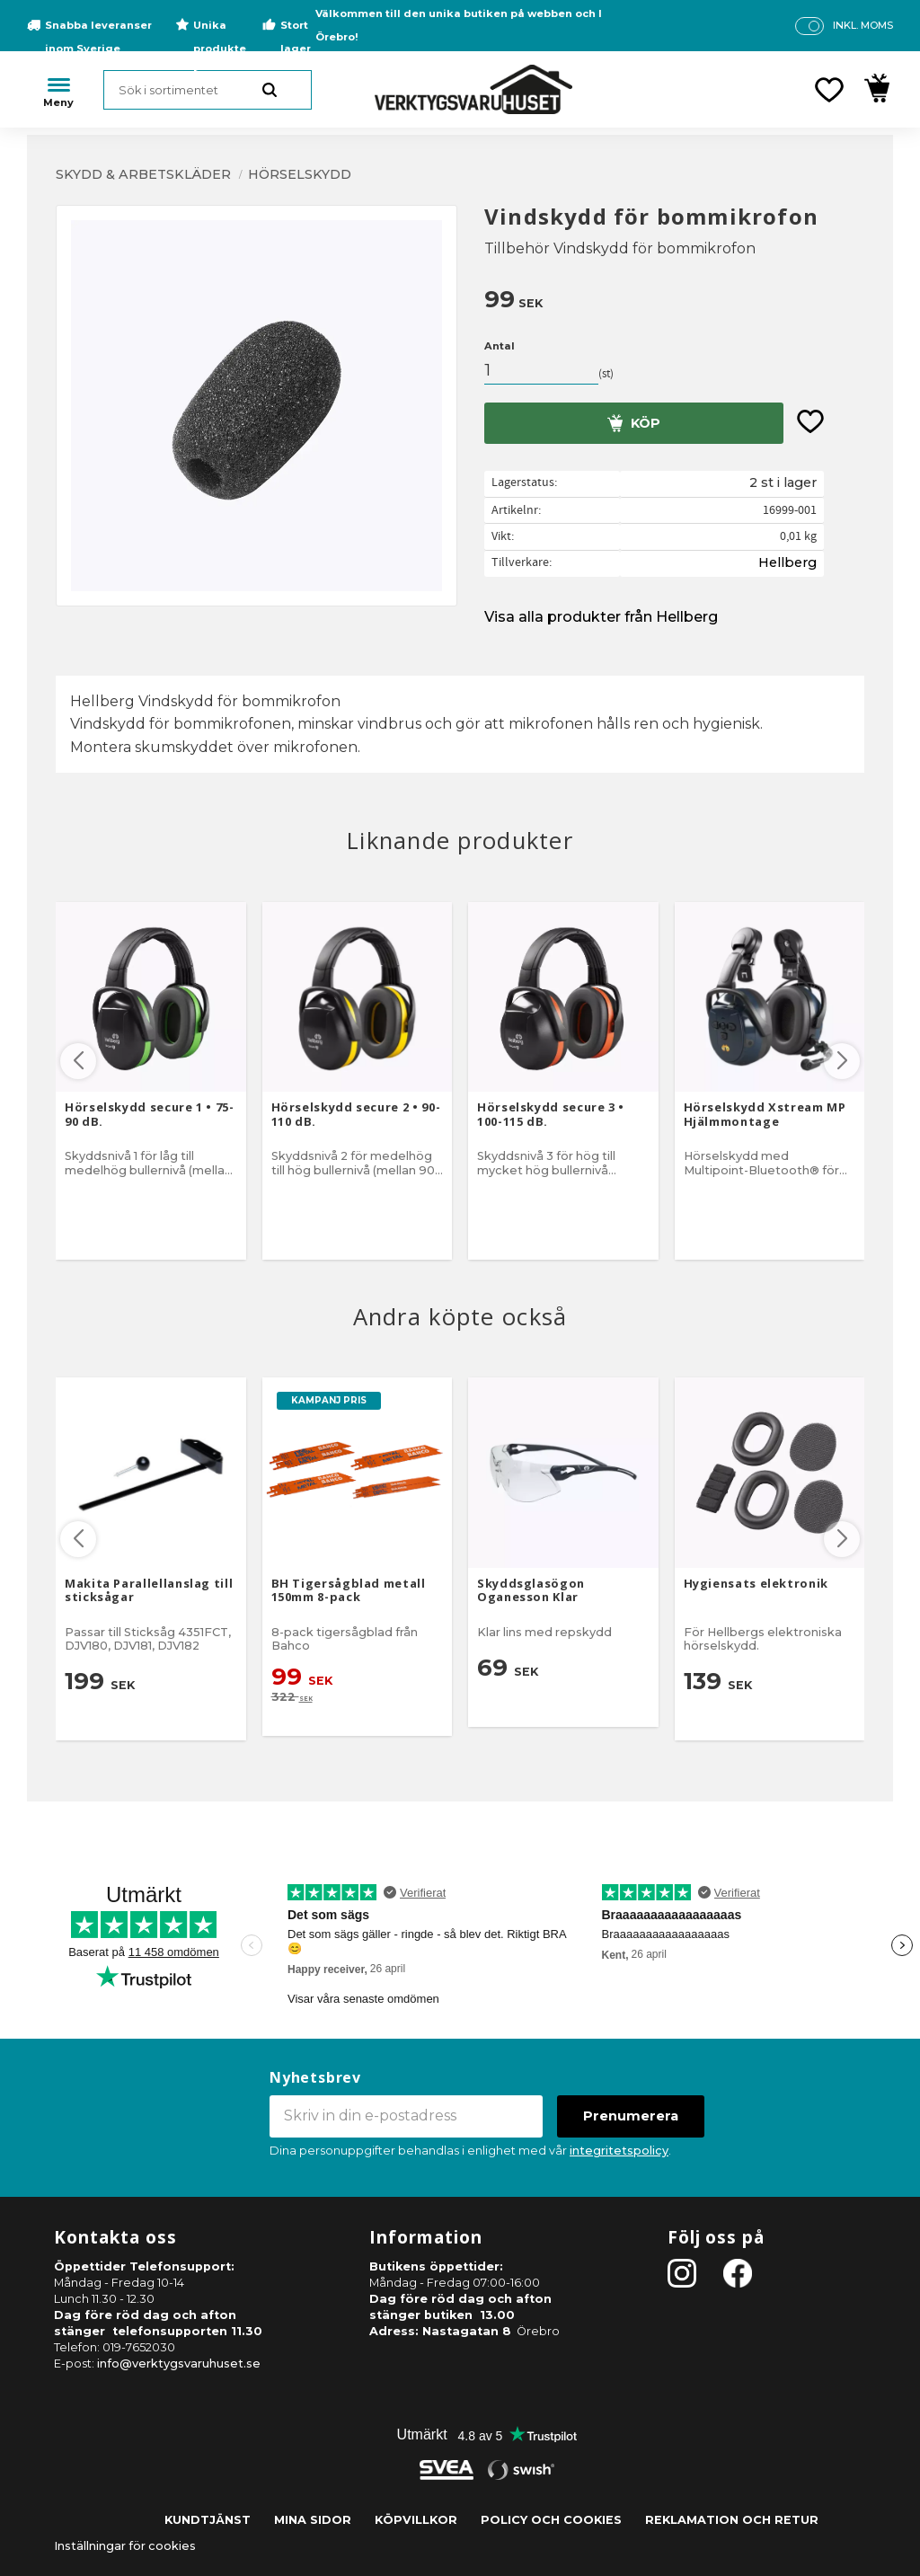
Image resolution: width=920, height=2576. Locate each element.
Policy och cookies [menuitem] (551, 2520)
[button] (829, 90)
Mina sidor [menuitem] (312, 2520)
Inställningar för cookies (125, 2546)
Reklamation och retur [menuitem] (731, 2520)
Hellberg (787, 562)
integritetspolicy (619, 2150)
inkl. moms (863, 25)
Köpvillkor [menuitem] (416, 2520)
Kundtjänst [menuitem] (207, 2520)
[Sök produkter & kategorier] (207, 90)
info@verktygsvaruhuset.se (179, 2363)
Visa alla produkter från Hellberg (601, 616)
